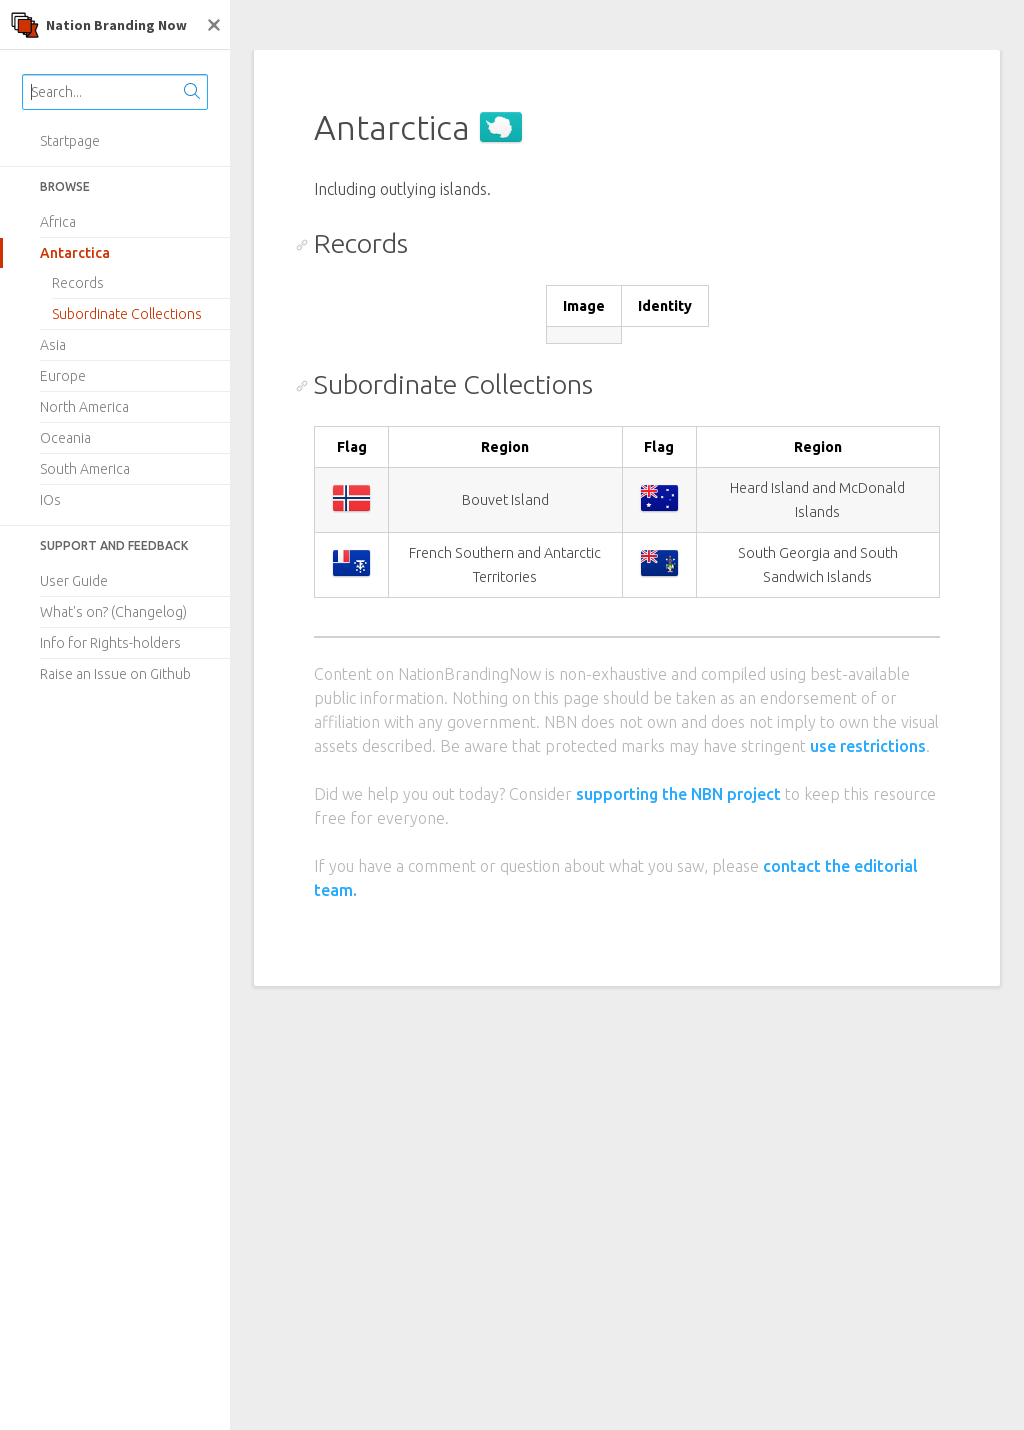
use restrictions (868, 746)
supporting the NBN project (678, 794)
